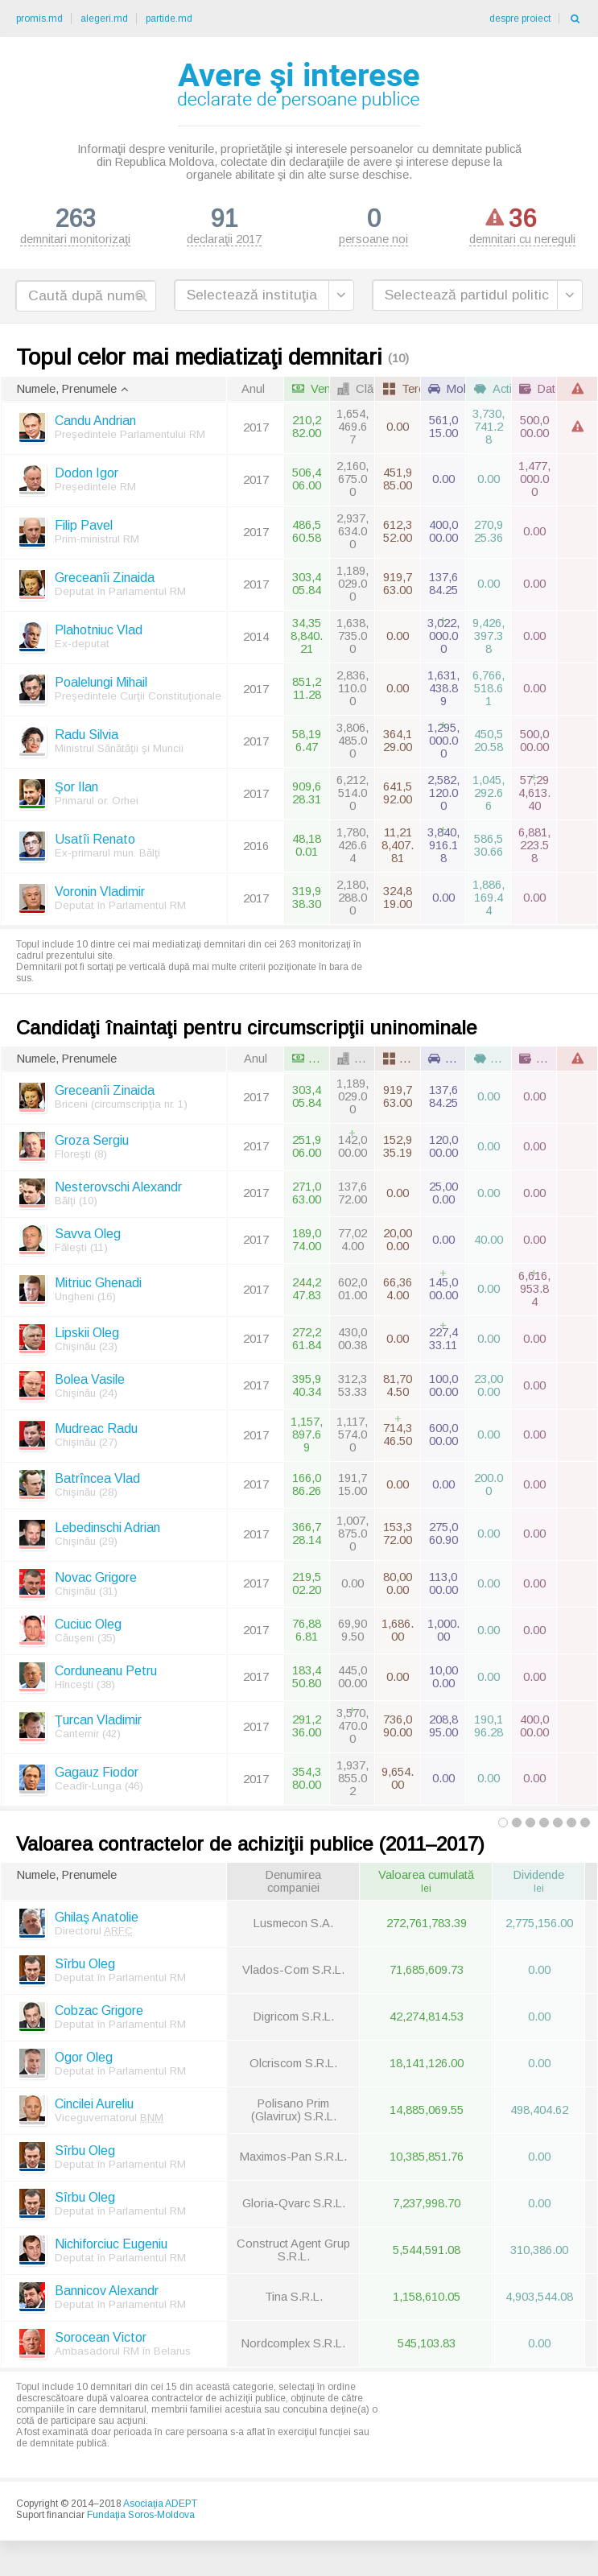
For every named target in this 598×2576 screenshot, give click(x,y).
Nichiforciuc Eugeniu (111, 2246)
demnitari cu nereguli (522, 225)
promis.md (39, 18)
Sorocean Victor (100, 2340)
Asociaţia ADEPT (160, 2506)
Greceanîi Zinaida (105, 581)
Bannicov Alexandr (107, 2293)
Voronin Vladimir (100, 895)
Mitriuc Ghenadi (98, 1286)
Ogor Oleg (84, 2059)
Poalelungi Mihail (101, 685)
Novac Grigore (96, 1580)
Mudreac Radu (96, 1432)
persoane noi (373, 225)
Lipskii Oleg (87, 1335)
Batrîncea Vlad (97, 1481)
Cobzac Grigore (99, 2013)
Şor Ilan (76, 790)
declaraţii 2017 (224, 225)
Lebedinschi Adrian (107, 1531)
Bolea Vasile (90, 1382)
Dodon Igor (86, 476)
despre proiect (520, 18)
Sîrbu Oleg (85, 1966)
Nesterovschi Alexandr (118, 1189)
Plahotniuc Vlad (98, 633)
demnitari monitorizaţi (75, 225)
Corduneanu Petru (106, 1673)
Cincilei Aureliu (94, 2106)
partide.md (169, 18)
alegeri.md (104, 18)
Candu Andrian (95, 424)
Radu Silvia (86, 738)
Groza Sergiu (92, 1143)
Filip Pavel (84, 528)
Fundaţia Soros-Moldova (141, 2518)
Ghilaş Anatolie (96, 1919)
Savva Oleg (88, 1236)
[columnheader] (113, 392)
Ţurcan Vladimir (98, 1723)
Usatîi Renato (95, 842)
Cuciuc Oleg (88, 1626)
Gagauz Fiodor (96, 1775)
